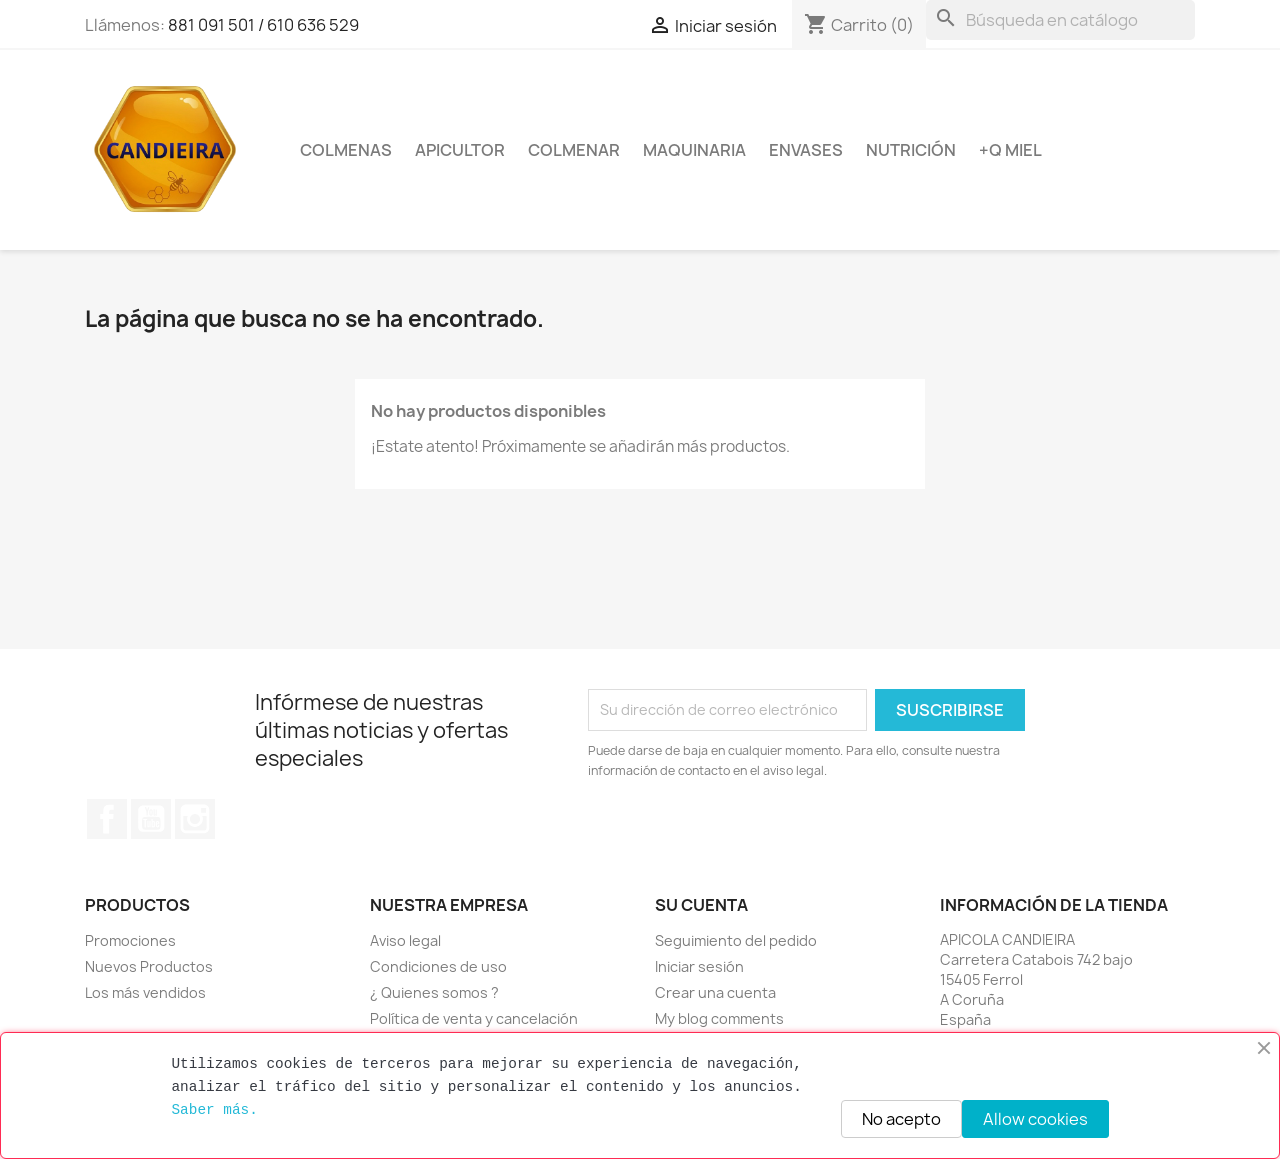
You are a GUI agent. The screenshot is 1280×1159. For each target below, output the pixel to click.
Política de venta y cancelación (474, 1018)
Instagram (195, 819)
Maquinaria (694, 150)
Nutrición (911, 150)
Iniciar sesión (699, 966)
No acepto (901, 1119)
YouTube (151, 819)
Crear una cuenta (715, 992)
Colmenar (574, 150)
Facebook (107, 819)
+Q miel (1010, 150)
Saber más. (214, 1110)
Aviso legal (405, 940)
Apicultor (460, 150)
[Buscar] (1060, 20)
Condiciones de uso (438, 966)
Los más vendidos (145, 992)
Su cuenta (701, 905)
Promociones (130, 940)
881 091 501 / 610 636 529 (263, 25)
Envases (806, 150)
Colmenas (346, 150)
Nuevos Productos (149, 966)
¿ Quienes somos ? (434, 992)
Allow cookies (1035, 1119)
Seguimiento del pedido (736, 940)
